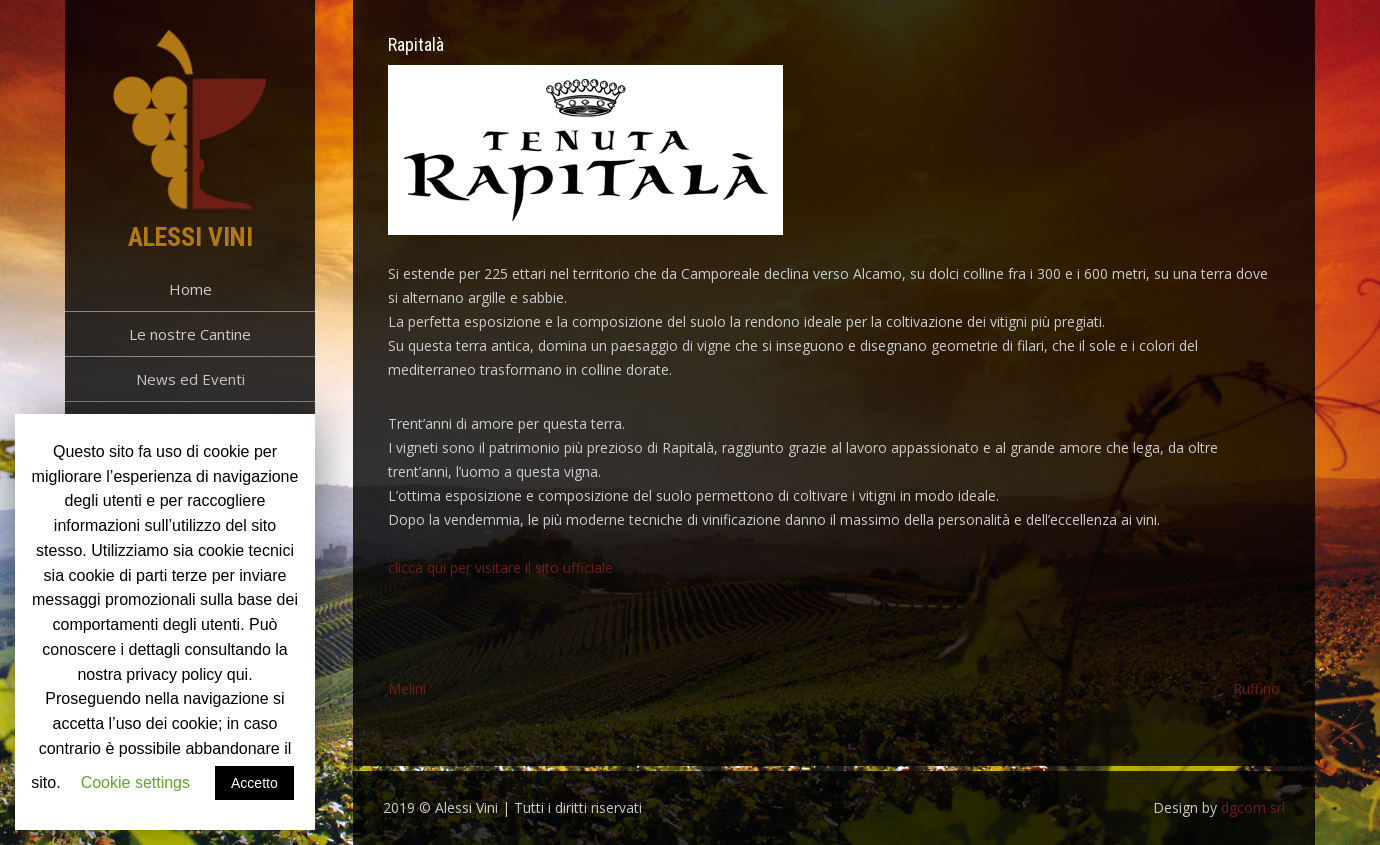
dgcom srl (1253, 807)
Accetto (254, 783)
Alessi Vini (190, 237)
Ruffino (1256, 688)
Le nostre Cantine (190, 334)
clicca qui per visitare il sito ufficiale (500, 567)
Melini (407, 688)
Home (190, 289)
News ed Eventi (190, 379)
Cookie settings (135, 782)
